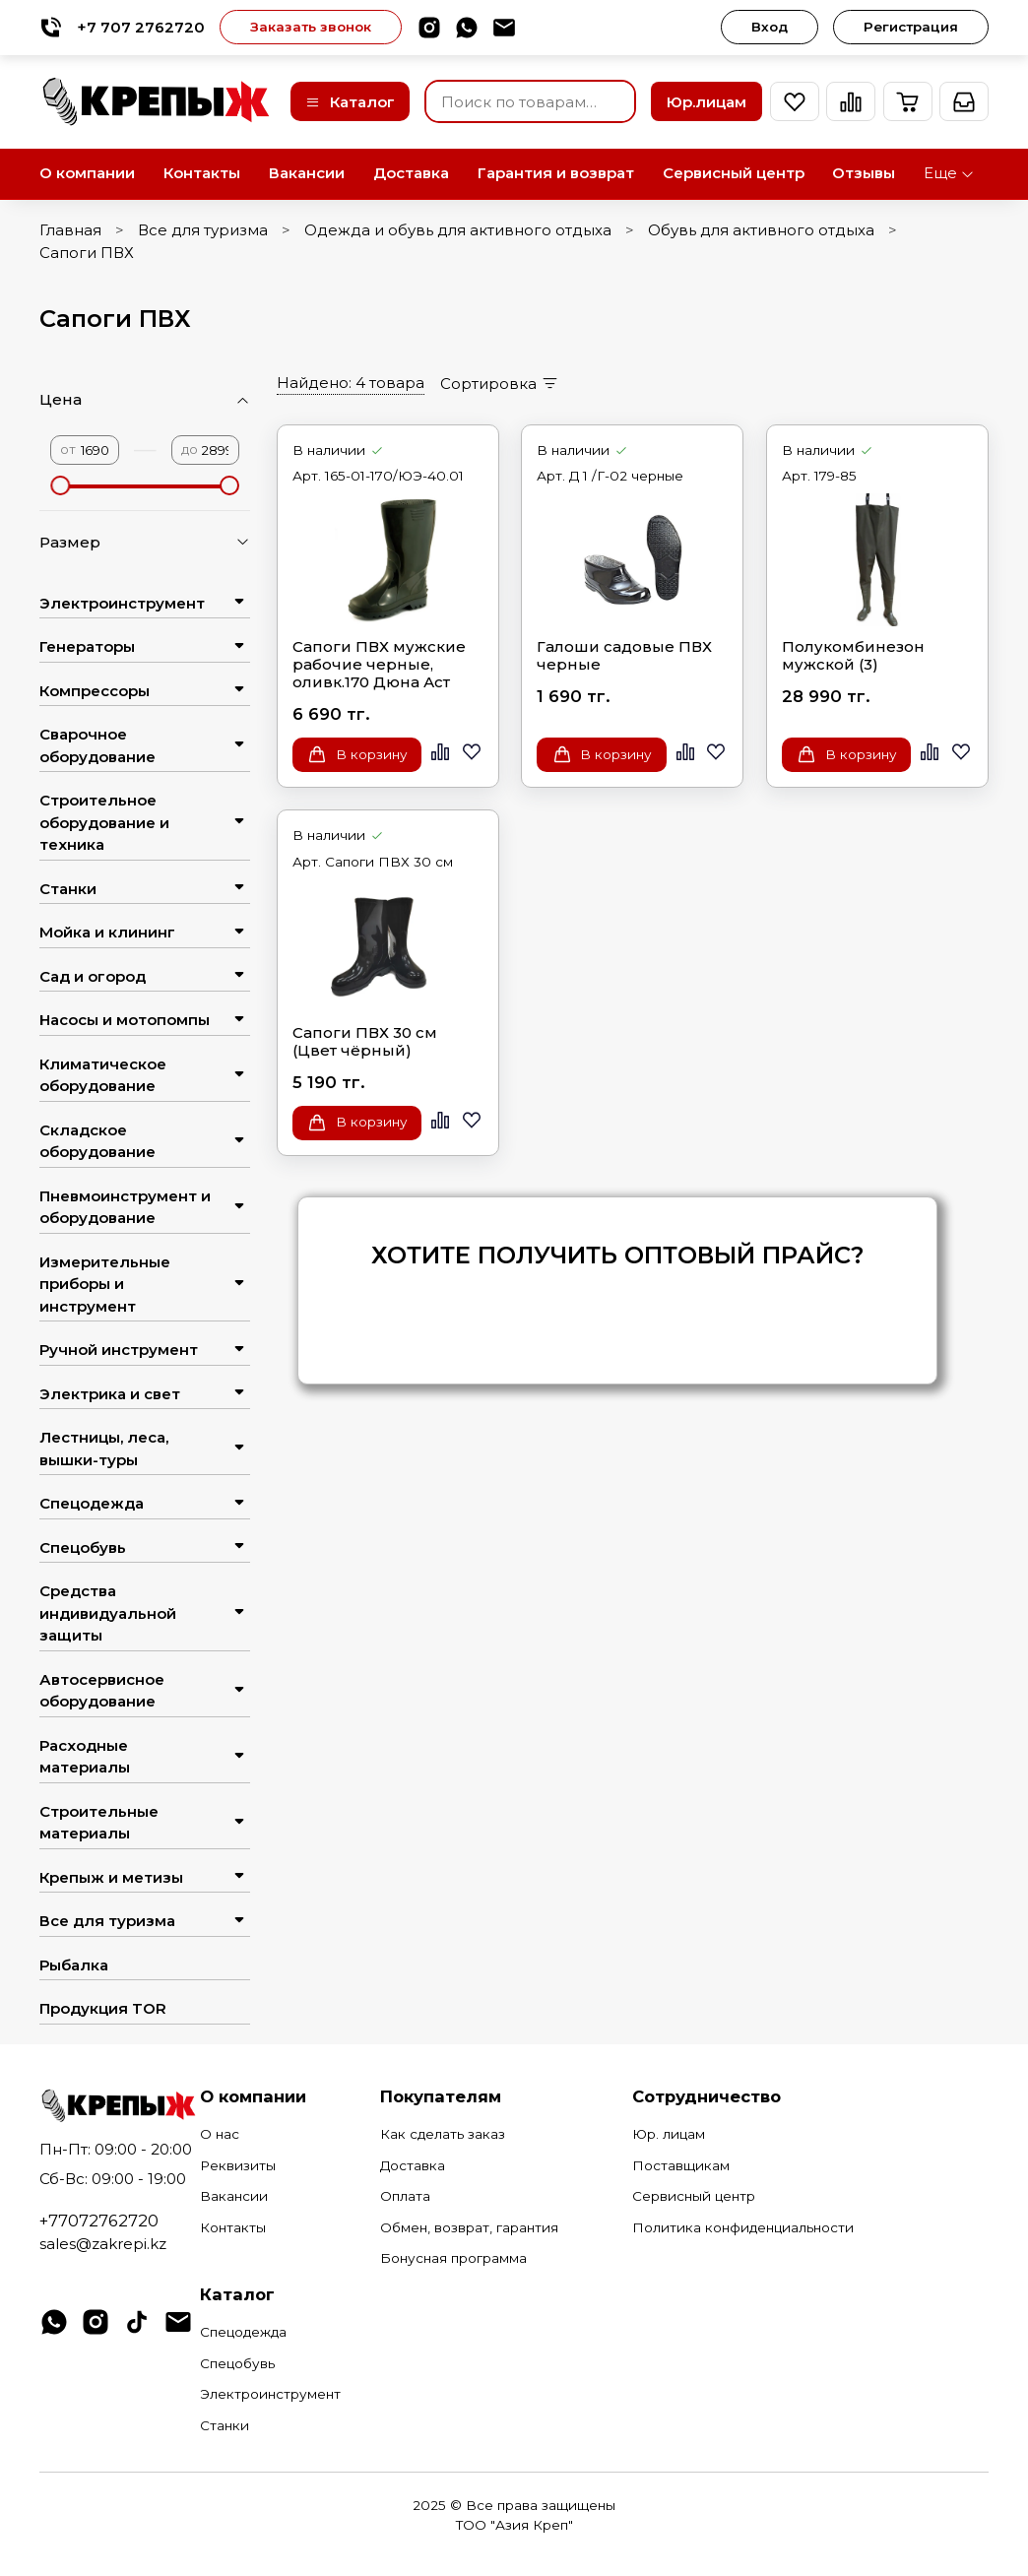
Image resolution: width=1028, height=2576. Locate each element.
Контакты (201, 172)
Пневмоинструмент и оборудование (125, 1207)
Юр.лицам (706, 102)
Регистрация (911, 26)
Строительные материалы (99, 1822)
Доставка (411, 172)
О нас (219, 2134)
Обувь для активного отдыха (761, 230)
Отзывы (863, 172)
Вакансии (307, 172)
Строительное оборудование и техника (104, 822)
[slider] (60, 485)
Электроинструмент (122, 603)
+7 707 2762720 (122, 27)
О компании (87, 172)
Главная (70, 230)
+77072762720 (99, 2220)
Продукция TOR (102, 2008)
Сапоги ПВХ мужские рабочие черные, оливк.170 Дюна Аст (379, 664)
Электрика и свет (109, 1394)
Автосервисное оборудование (101, 1690)
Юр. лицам (668, 2134)
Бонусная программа (453, 2258)
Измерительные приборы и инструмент (104, 1284)
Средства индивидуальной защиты (107, 1612)
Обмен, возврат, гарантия (469, 2227)
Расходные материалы (84, 1756)
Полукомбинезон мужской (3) (853, 656)
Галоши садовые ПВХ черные (624, 656)
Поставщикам (681, 2165)
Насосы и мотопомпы (124, 1019)
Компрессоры (94, 690)
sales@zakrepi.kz (102, 2243)
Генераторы (87, 646)
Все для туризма (203, 230)
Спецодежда (91, 1503)
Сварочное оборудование (97, 745)
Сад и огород (92, 976)
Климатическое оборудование (102, 1075)
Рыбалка (73, 1965)
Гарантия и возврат (556, 172)
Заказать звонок (310, 26)
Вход (769, 26)
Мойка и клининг (107, 932)
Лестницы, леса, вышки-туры (103, 1448)
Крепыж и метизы (111, 1877)
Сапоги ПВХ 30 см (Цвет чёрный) (364, 1042)
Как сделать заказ (442, 2134)
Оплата (405, 2196)
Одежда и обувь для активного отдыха (457, 230)
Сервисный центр (733, 172)
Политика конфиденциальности (743, 2227)
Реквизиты (238, 2165)
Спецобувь (82, 1547)
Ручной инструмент (118, 1349)
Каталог (350, 102)
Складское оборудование (97, 1141)
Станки (67, 888)
